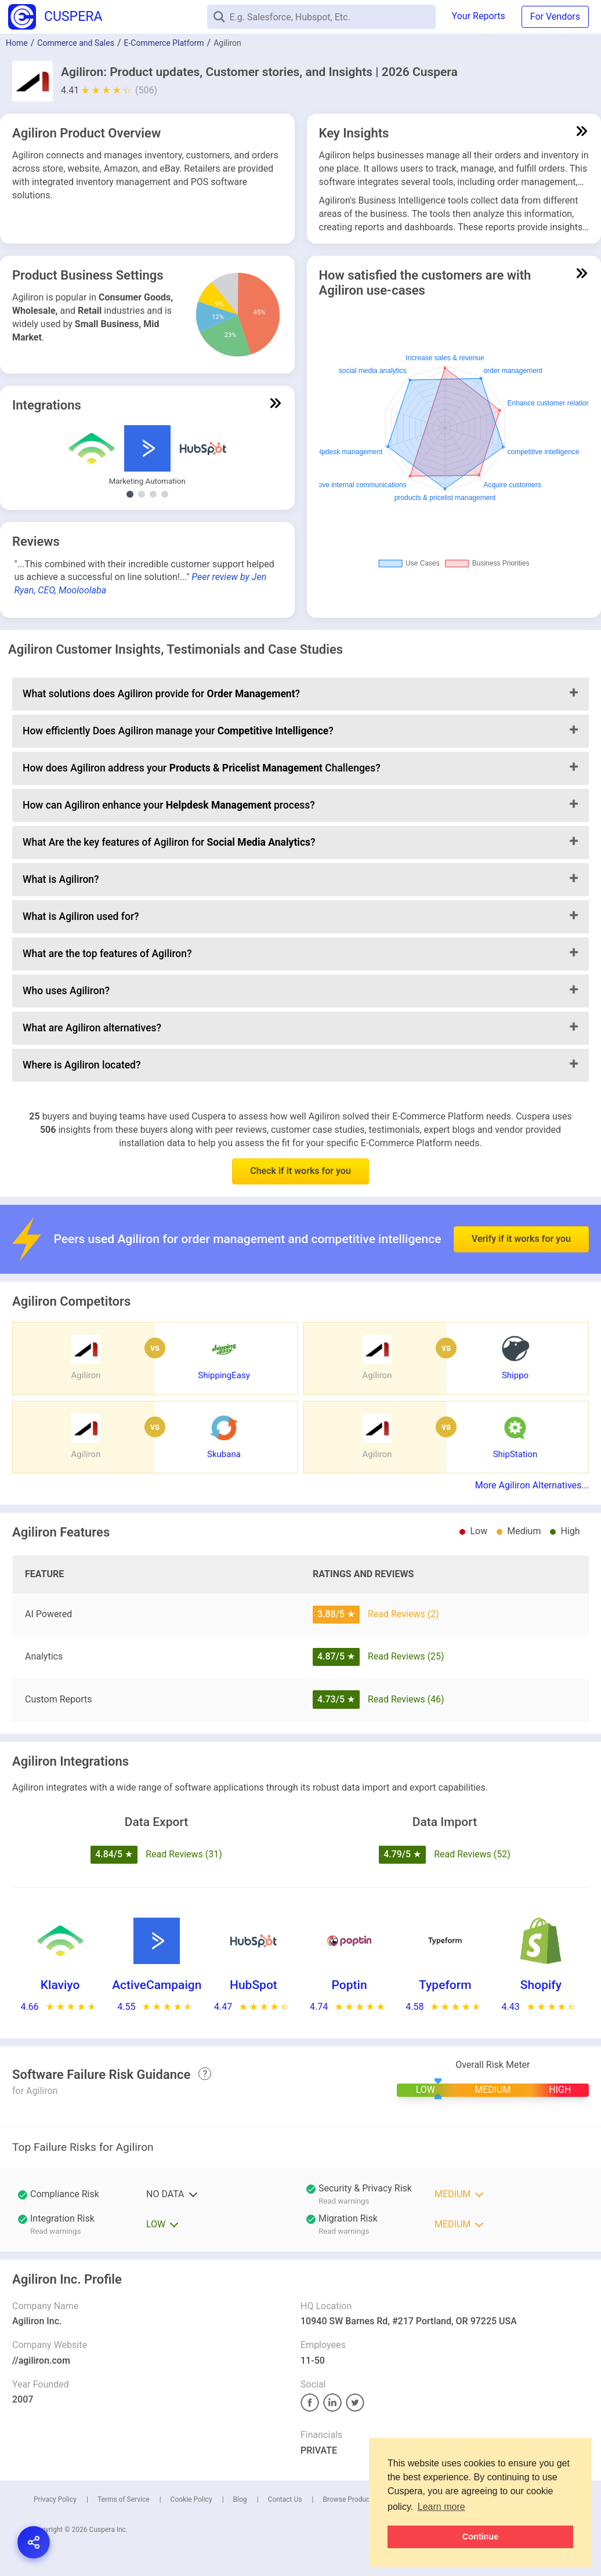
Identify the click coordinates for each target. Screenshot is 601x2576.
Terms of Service (123, 2499)
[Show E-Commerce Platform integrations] (153, 494)
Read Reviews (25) (406, 1656)
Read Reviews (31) (184, 1854)
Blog (240, 2499)
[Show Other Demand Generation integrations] (141, 494)
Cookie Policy (191, 2499)
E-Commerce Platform (164, 43)
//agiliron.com (41, 2360)
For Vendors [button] (555, 16)
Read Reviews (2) (403, 1613)
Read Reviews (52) (472, 1854)
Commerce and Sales (75, 43)
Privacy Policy (55, 2499)
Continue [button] (480, 2536)
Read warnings (343, 2201)
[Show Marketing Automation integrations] (129, 494)
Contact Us (285, 2499)
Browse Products (349, 2499)
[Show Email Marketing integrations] (164, 494)
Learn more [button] (441, 2507)
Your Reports (478, 15)
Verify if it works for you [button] (521, 1202)
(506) (146, 90)
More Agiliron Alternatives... (532, 1485)
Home (17, 43)
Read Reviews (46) (406, 1699)
